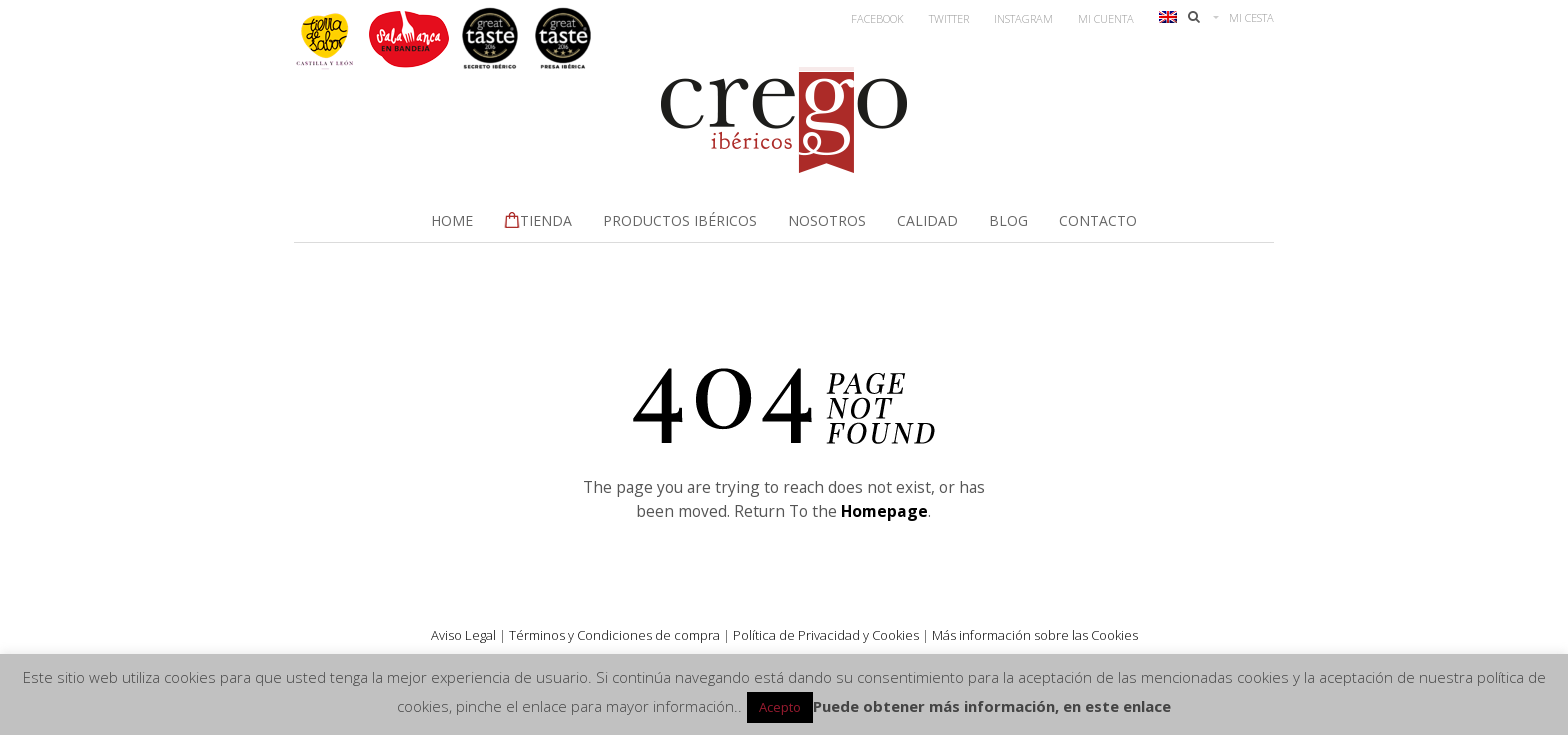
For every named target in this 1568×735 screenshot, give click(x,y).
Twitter (949, 18)
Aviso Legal (463, 635)
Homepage (884, 511)
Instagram (1023, 18)
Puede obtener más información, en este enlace (992, 706)
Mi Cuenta (1106, 18)
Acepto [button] (780, 707)
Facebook (877, 18)
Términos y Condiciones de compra (614, 635)
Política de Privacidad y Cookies (826, 635)
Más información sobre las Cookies (1035, 635)
